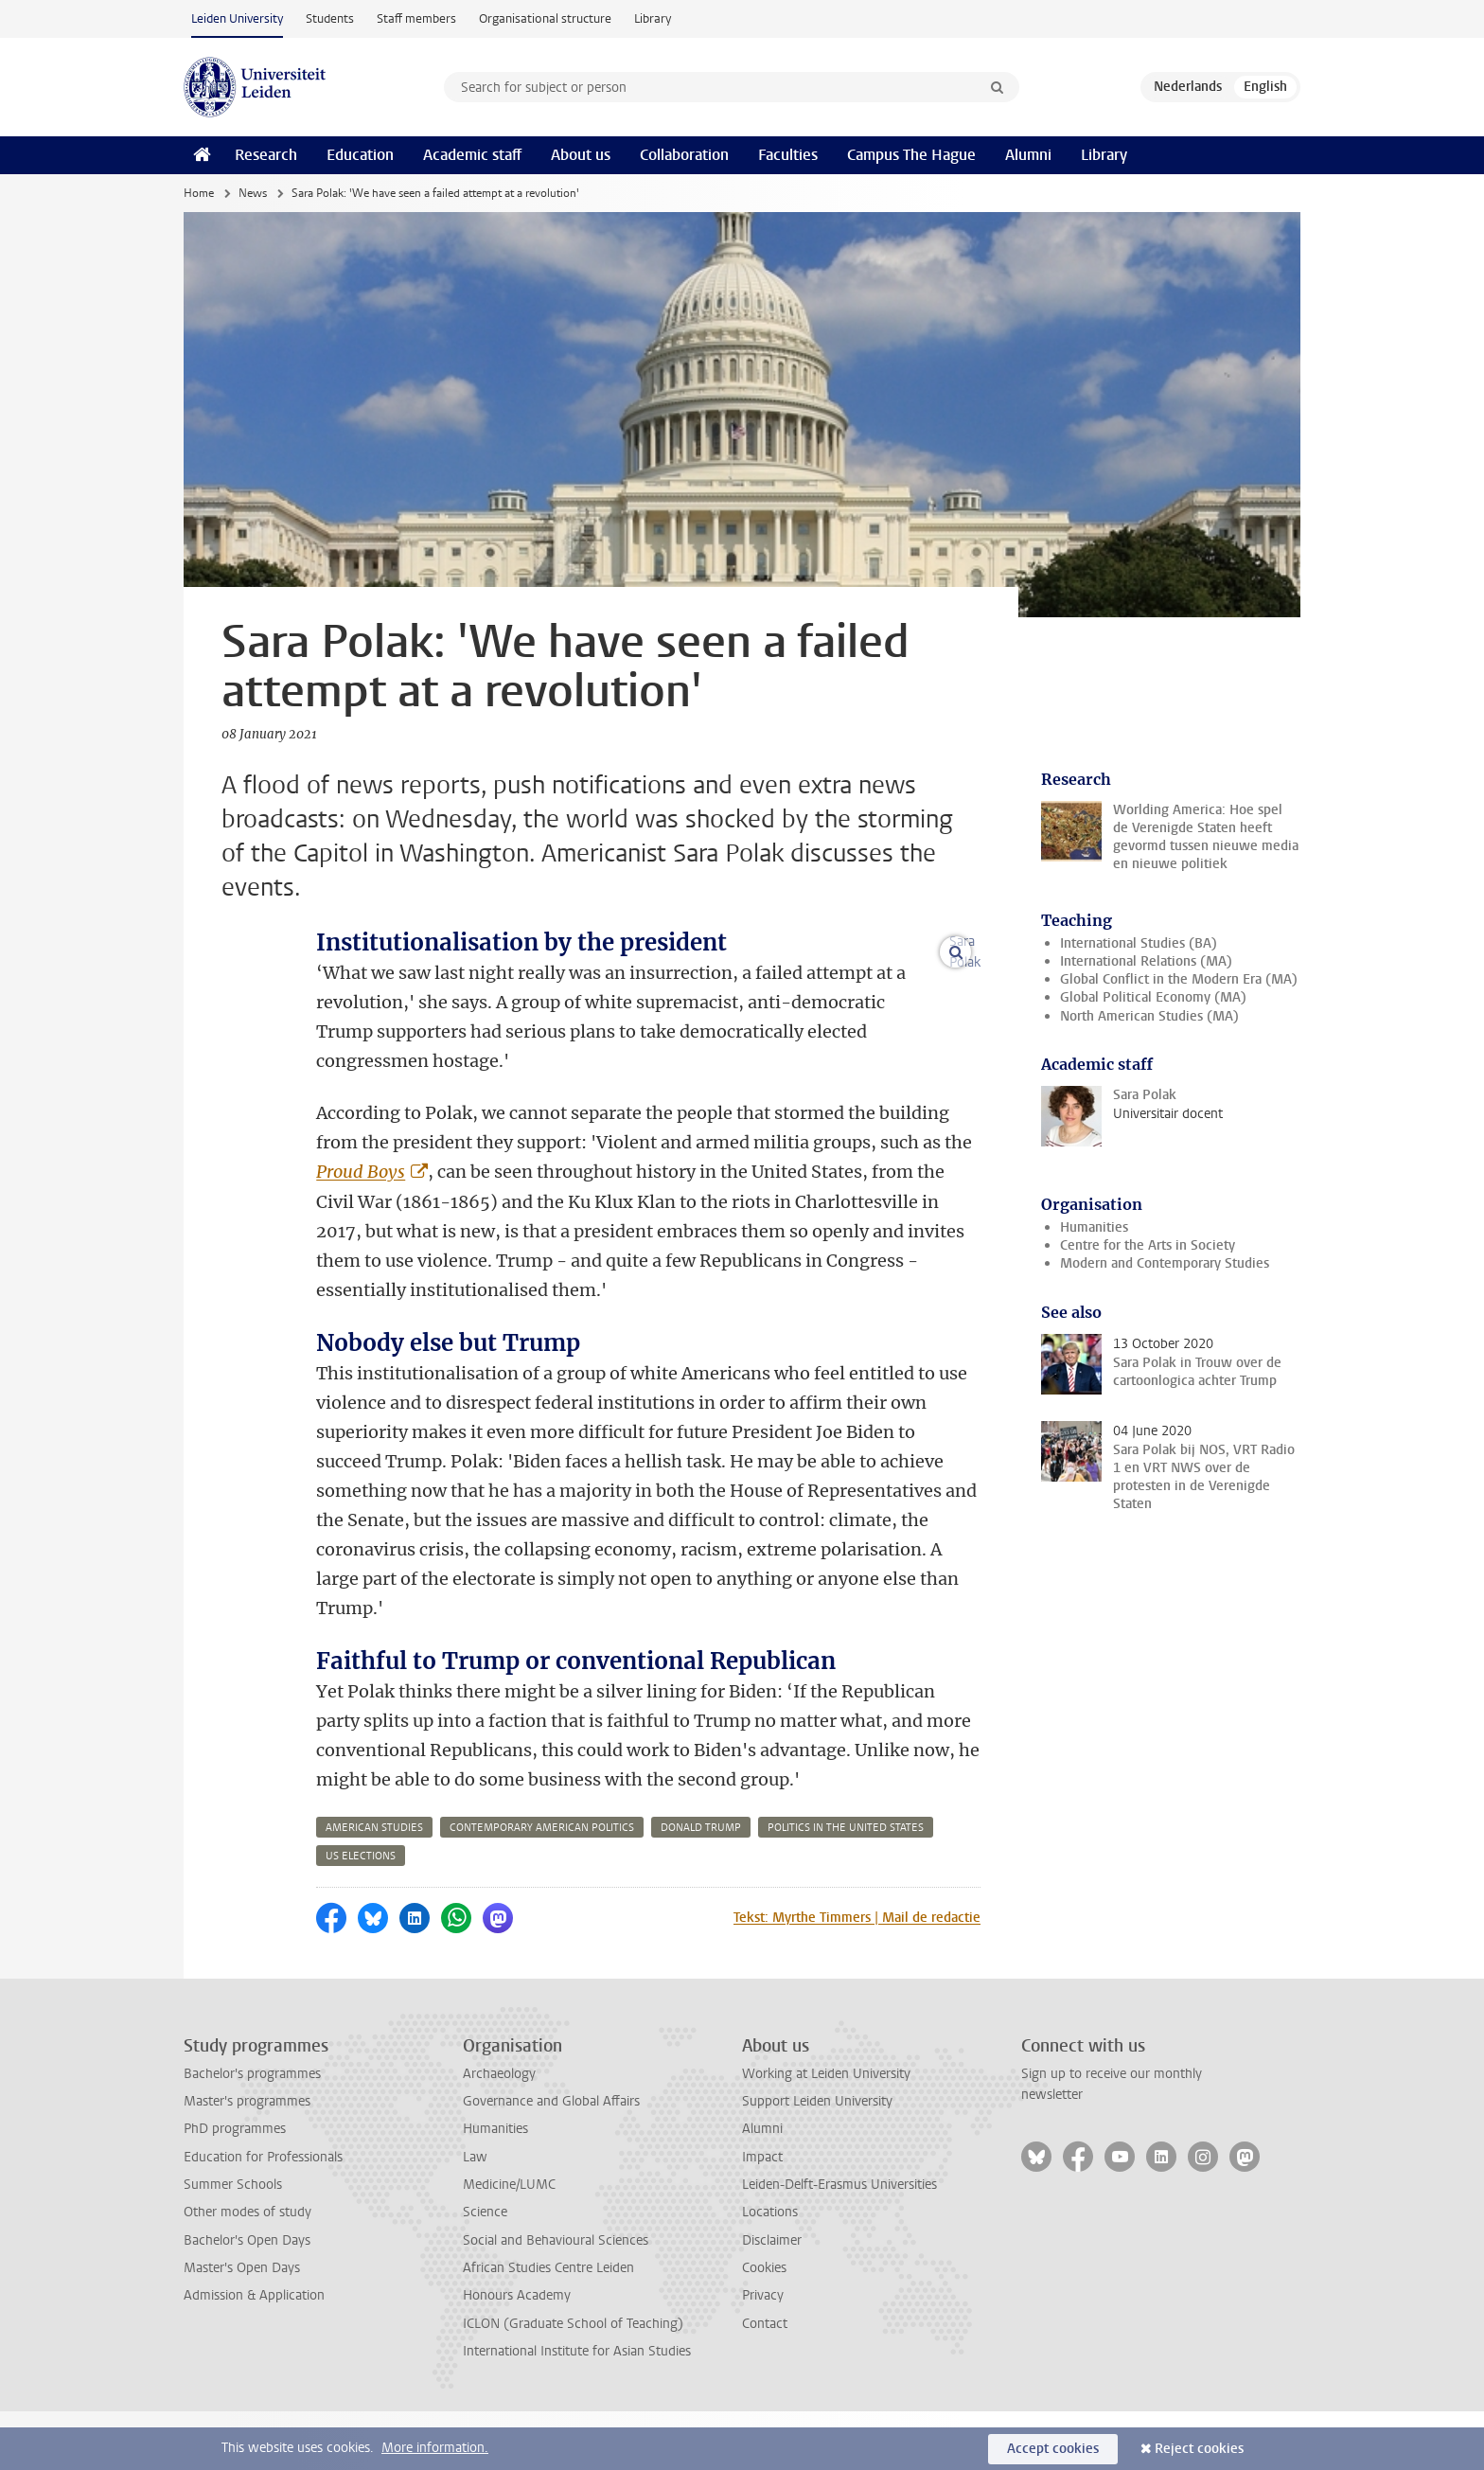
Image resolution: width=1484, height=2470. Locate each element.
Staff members (416, 18)
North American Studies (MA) (1149, 1016)
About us (580, 155)
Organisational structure (545, 18)
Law (475, 2216)
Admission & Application (254, 2354)
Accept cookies (1053, 2449)
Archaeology (499, 2132)
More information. (434, 2448)
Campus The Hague (911, 155)
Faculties (788, 155)
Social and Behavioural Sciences (555, 2299)
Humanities (1094, 1227)
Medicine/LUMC (509, 2243)
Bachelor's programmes (252, 2132)
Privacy (763, 2354)
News (252, 193)
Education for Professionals (263, 2216)
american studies (374, 1886)
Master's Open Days (242, 2327)
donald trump (701, 1886)
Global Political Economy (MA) (1153, 997)
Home (199, 193)
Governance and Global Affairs (551, 2160)
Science (485, 2271)
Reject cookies (1199, 2449)
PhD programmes (235, 2187)
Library (652, 18)
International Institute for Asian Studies (577, 2410)
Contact (764, 2382)
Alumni (1028, 155)
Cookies (764, 2327)
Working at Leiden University (826, 2132)
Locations (770, 2271)
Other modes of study (247, 2271)
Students (330, 18)
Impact (762, 2216)
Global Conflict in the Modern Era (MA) (1179, 979)
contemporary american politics (542, 1886)
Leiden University (237, 18)
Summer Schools (233, 2243)
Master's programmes (247, 2160)
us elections (361, 1915)
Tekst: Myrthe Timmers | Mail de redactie (856, 1976)
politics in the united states (846, 1886)
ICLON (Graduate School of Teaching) (573, 2382)
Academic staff (472, 155)
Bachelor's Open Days (247, 2299)
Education (360, 155)
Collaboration (684, 155)
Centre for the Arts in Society (1147, 1245)
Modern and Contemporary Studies (1164, 1263)
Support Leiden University (817, 2160)
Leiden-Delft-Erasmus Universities (839, 2243)
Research (266, 155)
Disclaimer (772, 2299)
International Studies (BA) (1138, 943)
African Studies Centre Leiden (548, 2327)
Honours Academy (517, 2354)
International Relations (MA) (1146, 961)
